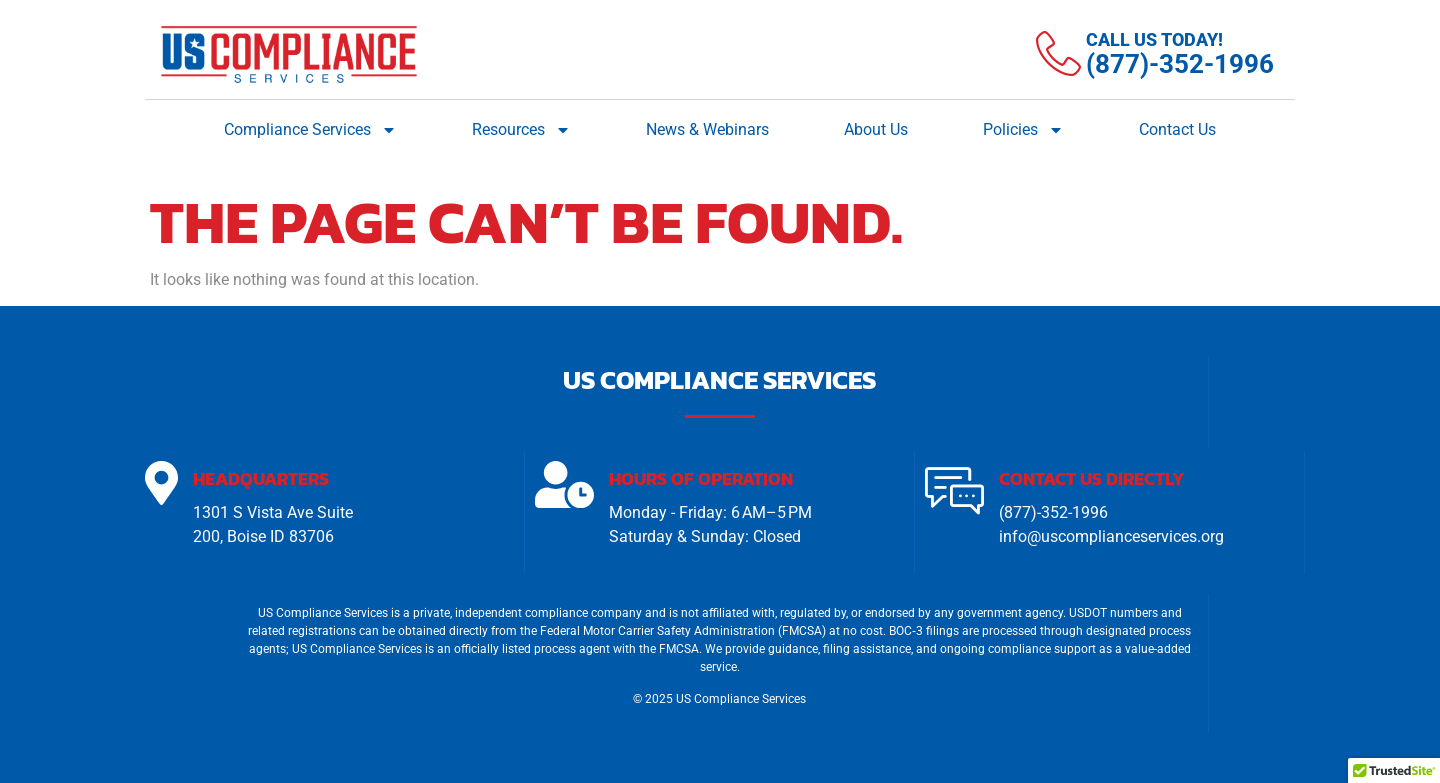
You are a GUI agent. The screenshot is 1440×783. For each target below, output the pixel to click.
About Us (876, 129)
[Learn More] (1155, 54)
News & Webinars (707, 129)
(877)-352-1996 (1053, 513)
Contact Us (1177, 129)
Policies (1023, 130)
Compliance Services (310, 130)
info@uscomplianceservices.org (1111, 537)
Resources (521, 130)
